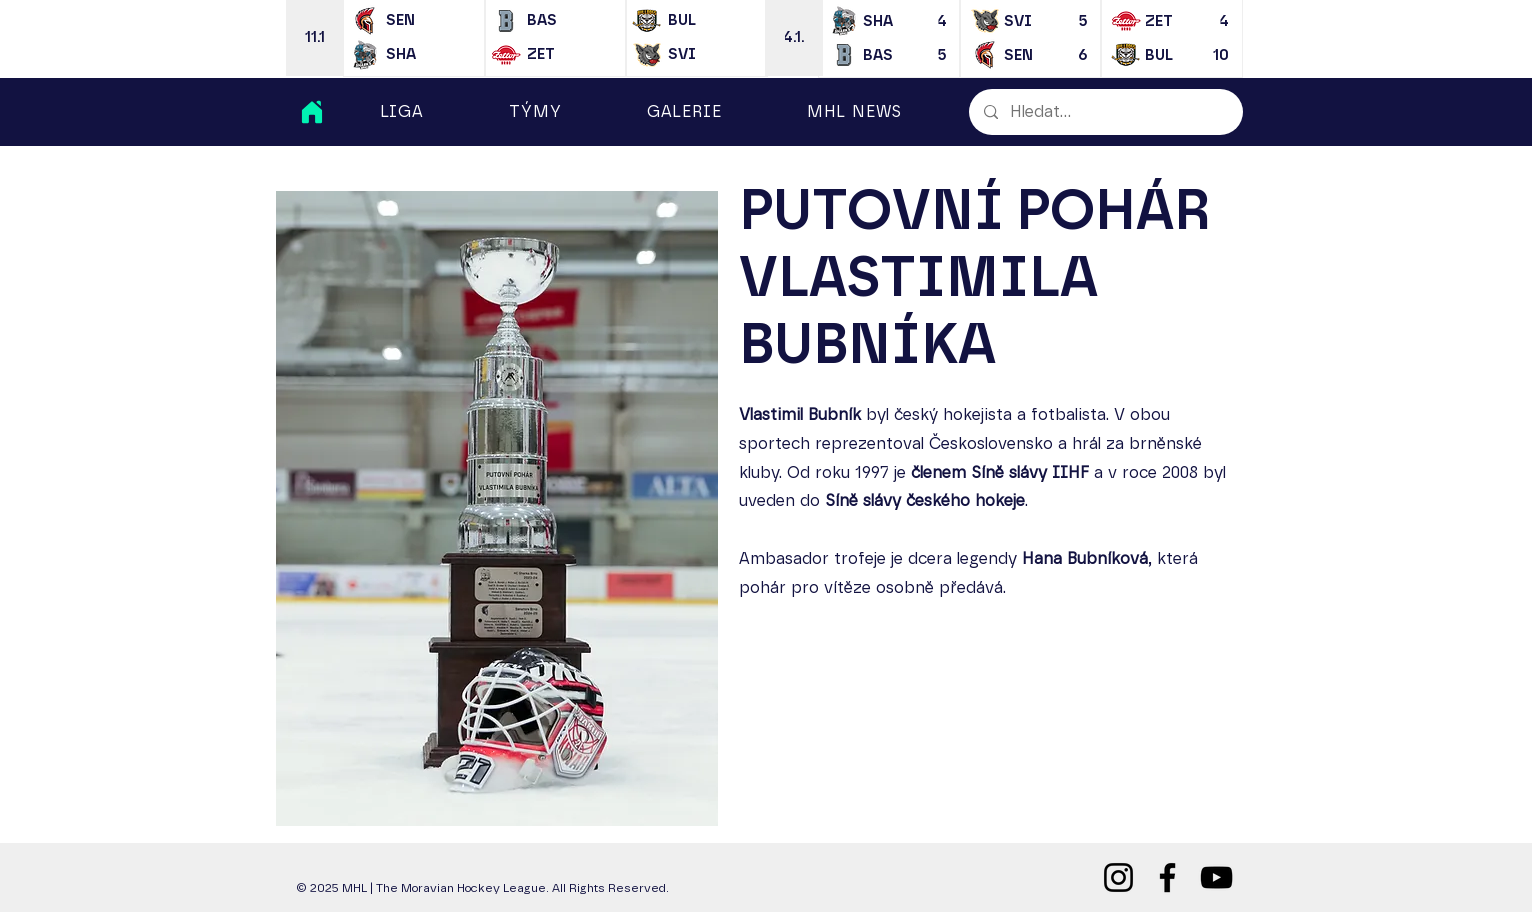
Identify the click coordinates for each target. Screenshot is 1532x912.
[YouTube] (1216, 877)
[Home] (312, 112)
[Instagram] (1118, 877)
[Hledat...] (1105, 112)
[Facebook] (1167, 877)
